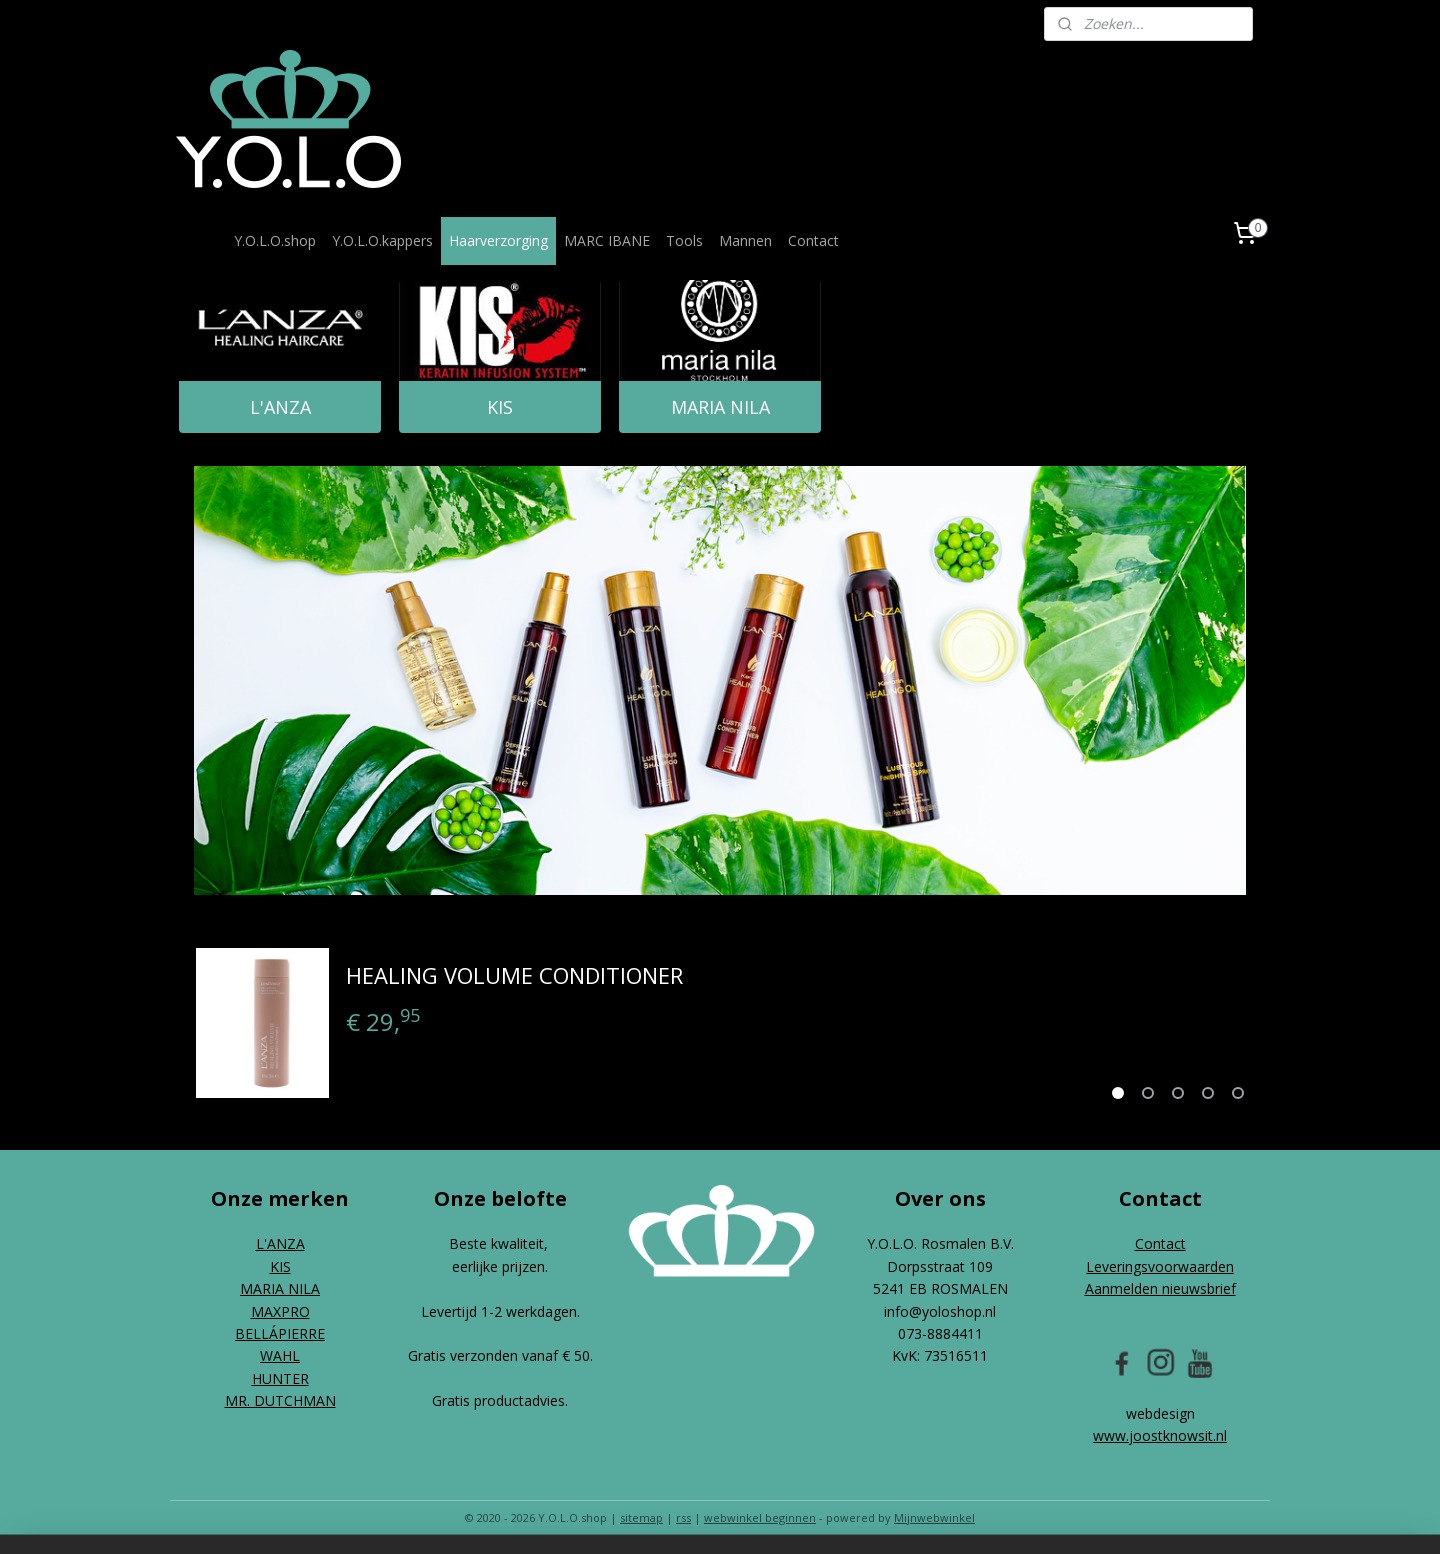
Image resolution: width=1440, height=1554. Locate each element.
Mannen (745, 240)
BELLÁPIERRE (280, 1333)
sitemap (641, 1517)
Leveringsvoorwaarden (1160, 1266)
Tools (684, 240)
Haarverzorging (498, 240)
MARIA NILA (720, 407)
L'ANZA (280, 407)
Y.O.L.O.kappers (382, 240)
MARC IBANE (607, 240)
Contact (813, 240)
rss (683, 1517)
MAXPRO (280, 1311)
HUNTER (280, 1378)
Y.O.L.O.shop (275, 240)
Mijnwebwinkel (934, 1517)
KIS (500, 407)
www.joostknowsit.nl (1160, 1435)
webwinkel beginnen (760, 1517)
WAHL (280, 1355)
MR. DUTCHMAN (280, 1400)
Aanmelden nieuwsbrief (1160, 1288)
